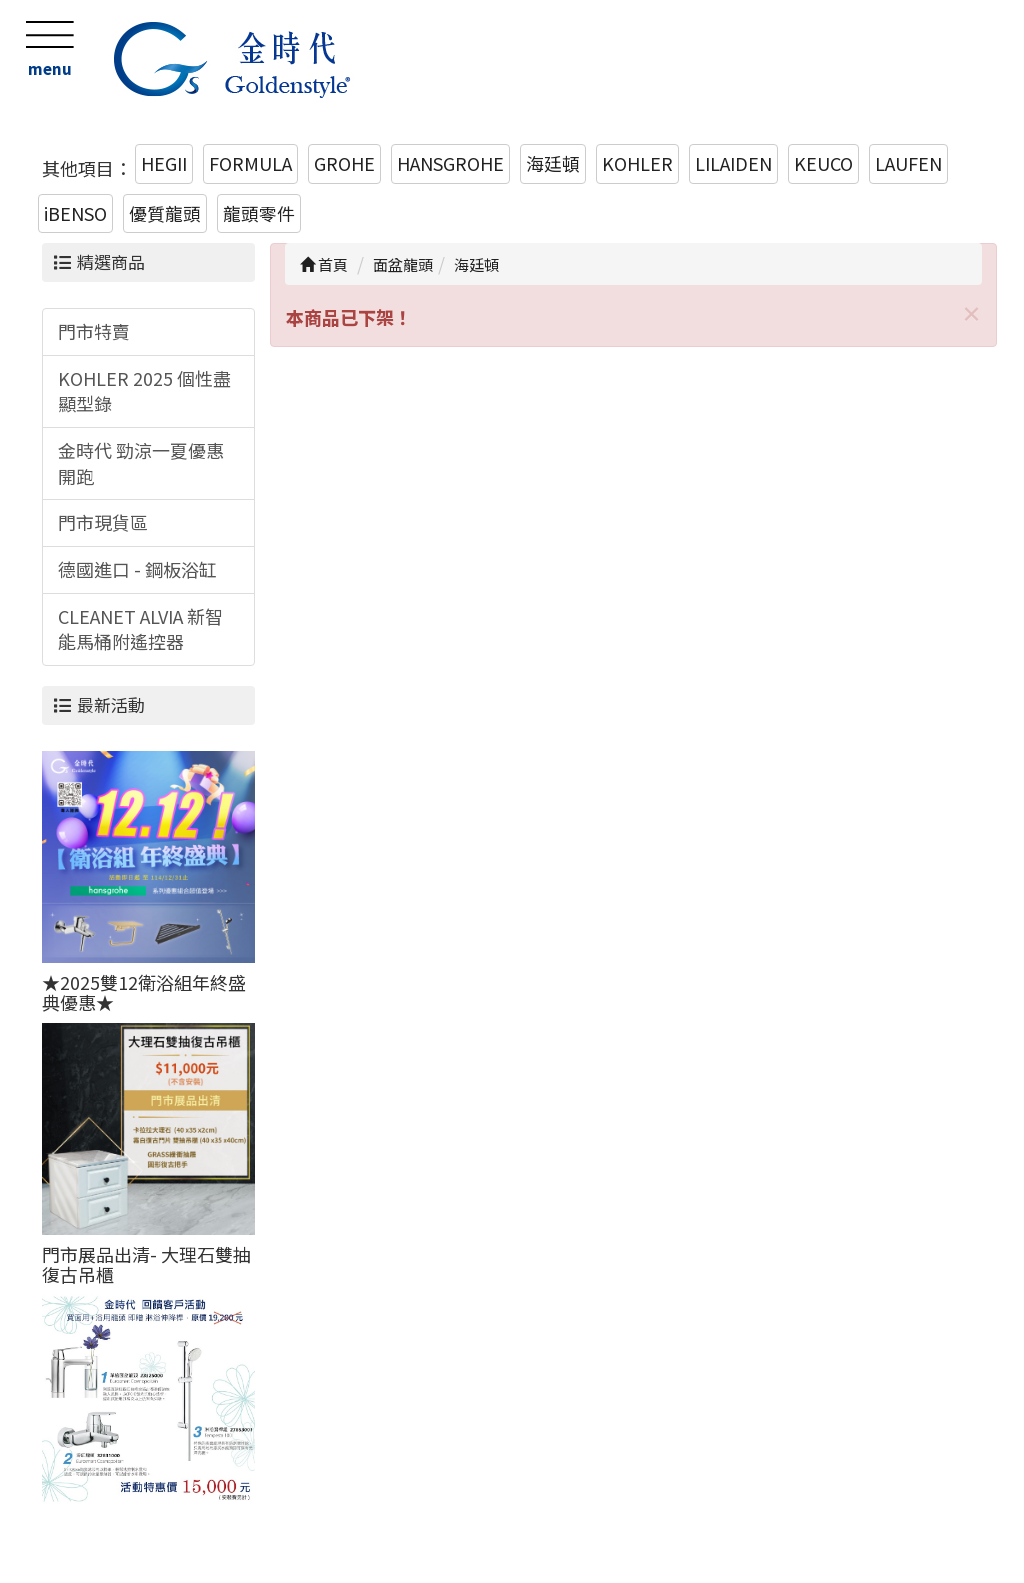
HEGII (164, 163)
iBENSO (75, 213)
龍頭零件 (259, 213)
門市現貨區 (103, 522)
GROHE (344, 163)
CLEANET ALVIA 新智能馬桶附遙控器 (140, 629)
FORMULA (250, 163)
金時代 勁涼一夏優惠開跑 (141, 463)
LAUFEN (908, 163)
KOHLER (637, 163)
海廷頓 (553, 163)
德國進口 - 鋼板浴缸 (137, 569)
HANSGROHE (450, 163)
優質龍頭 (165, 213)
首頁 (324, 264)
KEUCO (823, 163)
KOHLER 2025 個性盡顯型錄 (144, 391)
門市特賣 (94, 331)
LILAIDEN (733, 163)
